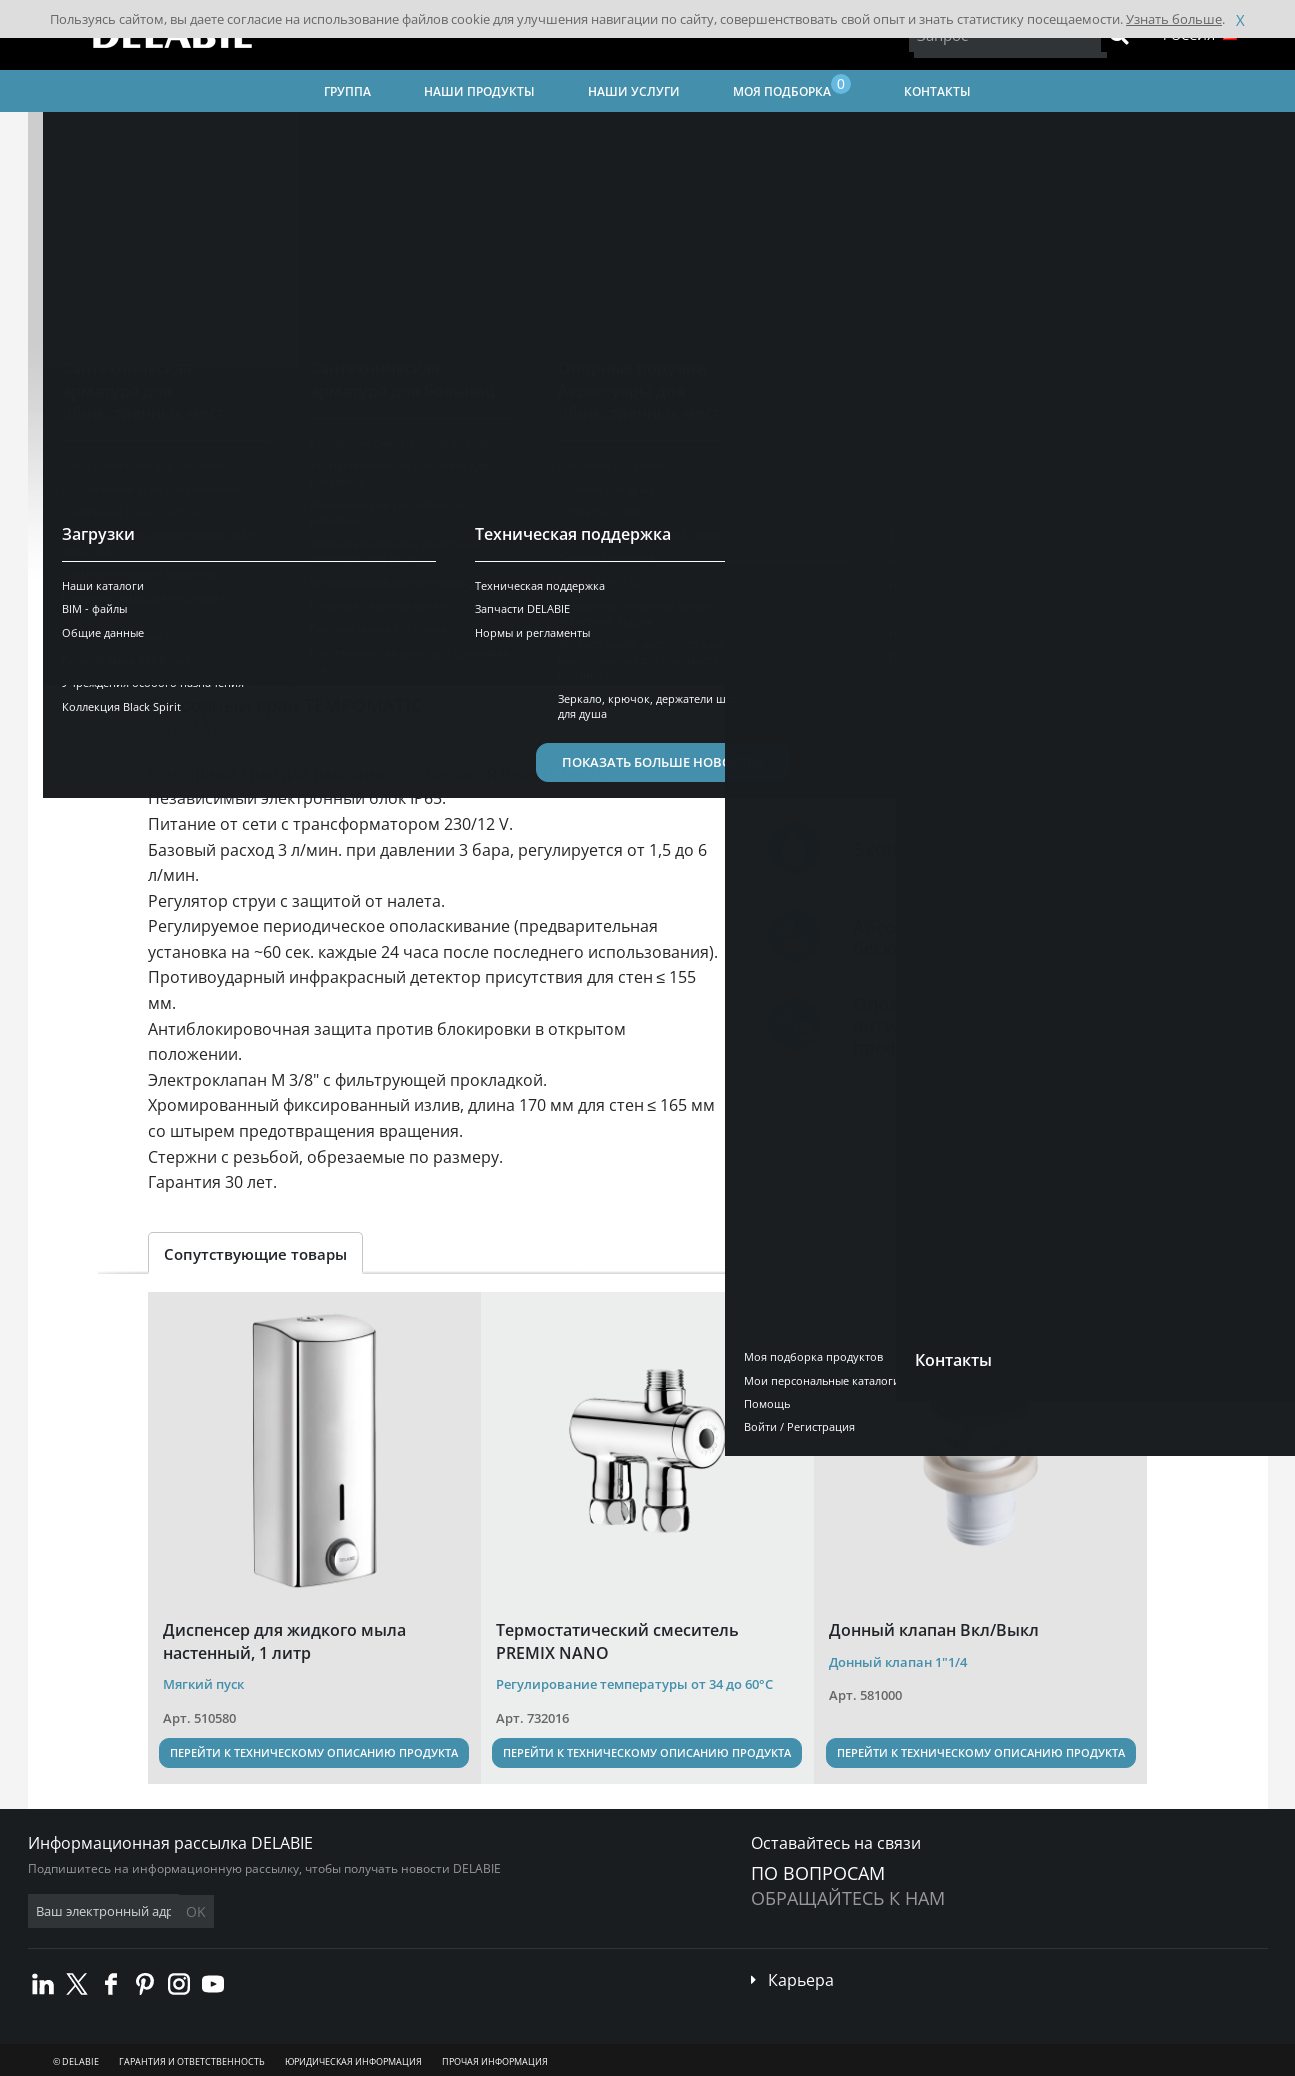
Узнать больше (1174, 19)
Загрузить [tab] (588, 604)
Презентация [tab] (213, 604)
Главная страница (107, 135)
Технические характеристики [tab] (406, 604)
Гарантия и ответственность (192, 2061)
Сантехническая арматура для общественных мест (460, 135)
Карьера (801, 1980)
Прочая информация (495, 2061)
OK (345, 1911)
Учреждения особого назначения (742, 135)
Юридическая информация (353, 2061)
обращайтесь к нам (848, 1898)
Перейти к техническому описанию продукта (314, 1752)
